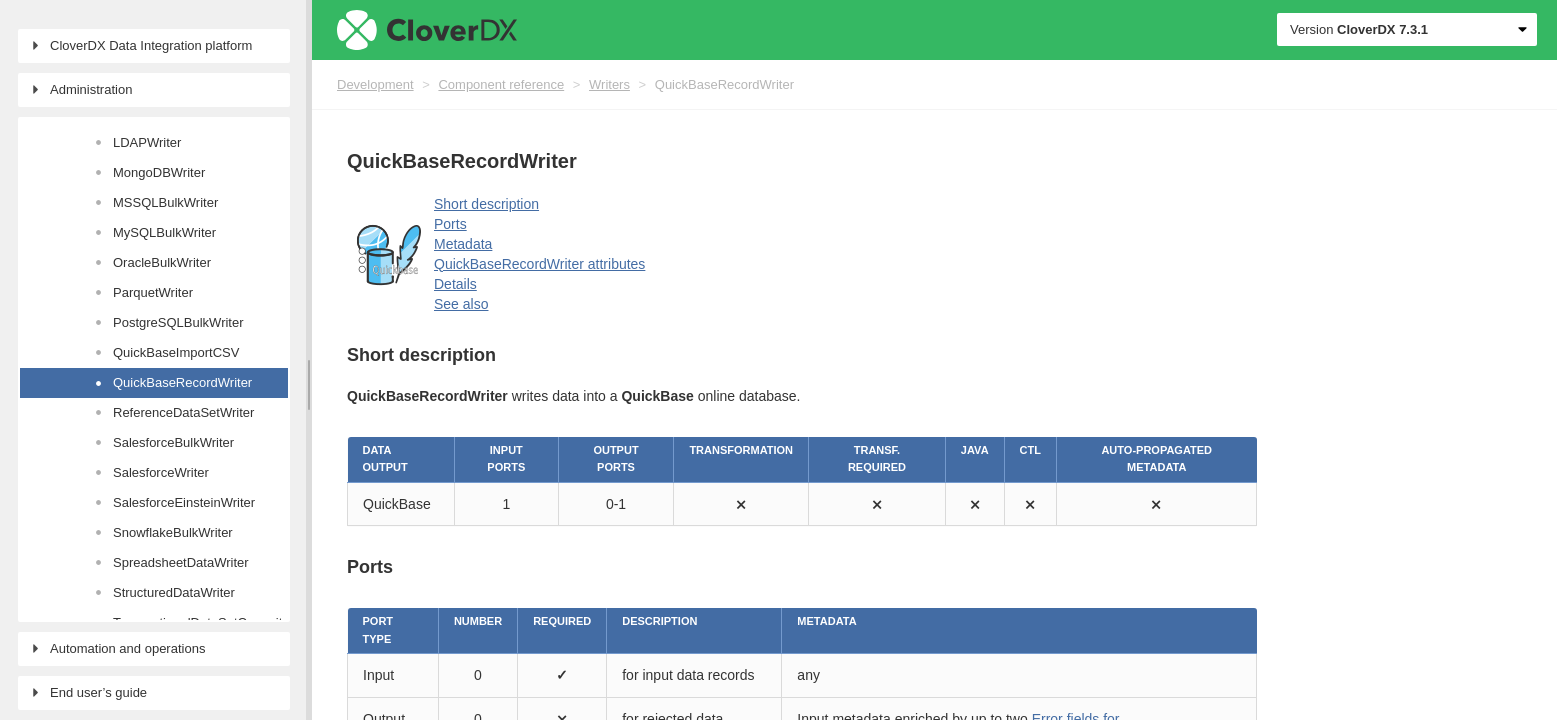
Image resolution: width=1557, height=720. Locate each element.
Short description (486, 204)
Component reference (501, 84)
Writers (609, 84)
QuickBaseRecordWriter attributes (539, 264)
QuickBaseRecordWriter (724, 84)
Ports (450, 224)
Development (375, 84)
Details (455, 284)
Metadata (463, 244)
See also (461, 304)
